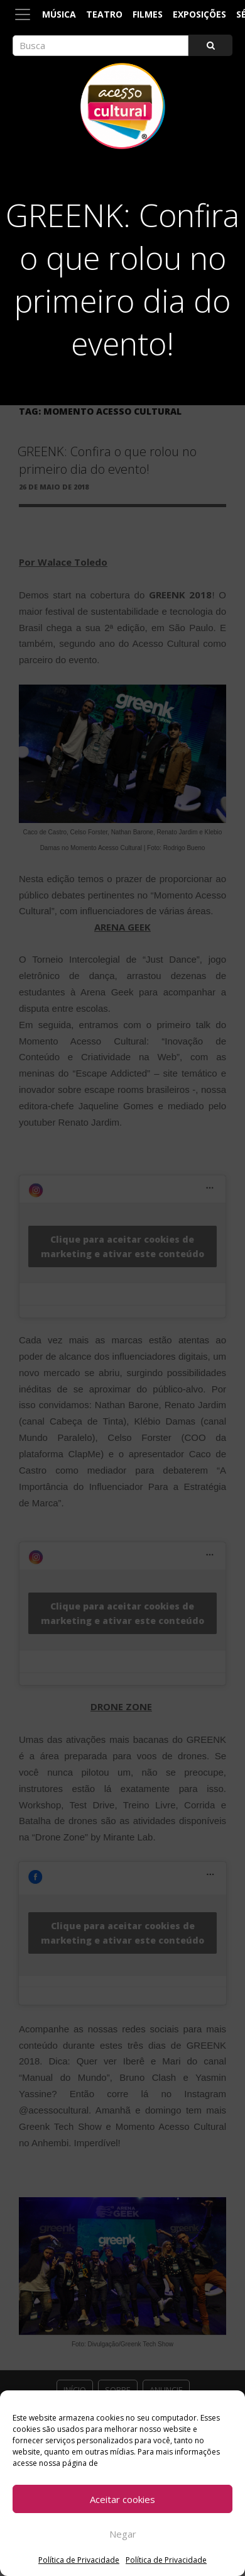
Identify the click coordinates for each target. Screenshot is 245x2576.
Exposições (199, 14)
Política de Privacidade (78, 2560)
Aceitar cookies (122, 2499)
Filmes (148, 14)
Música (59, 14)
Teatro (104, 14)
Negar (122, 2534)
